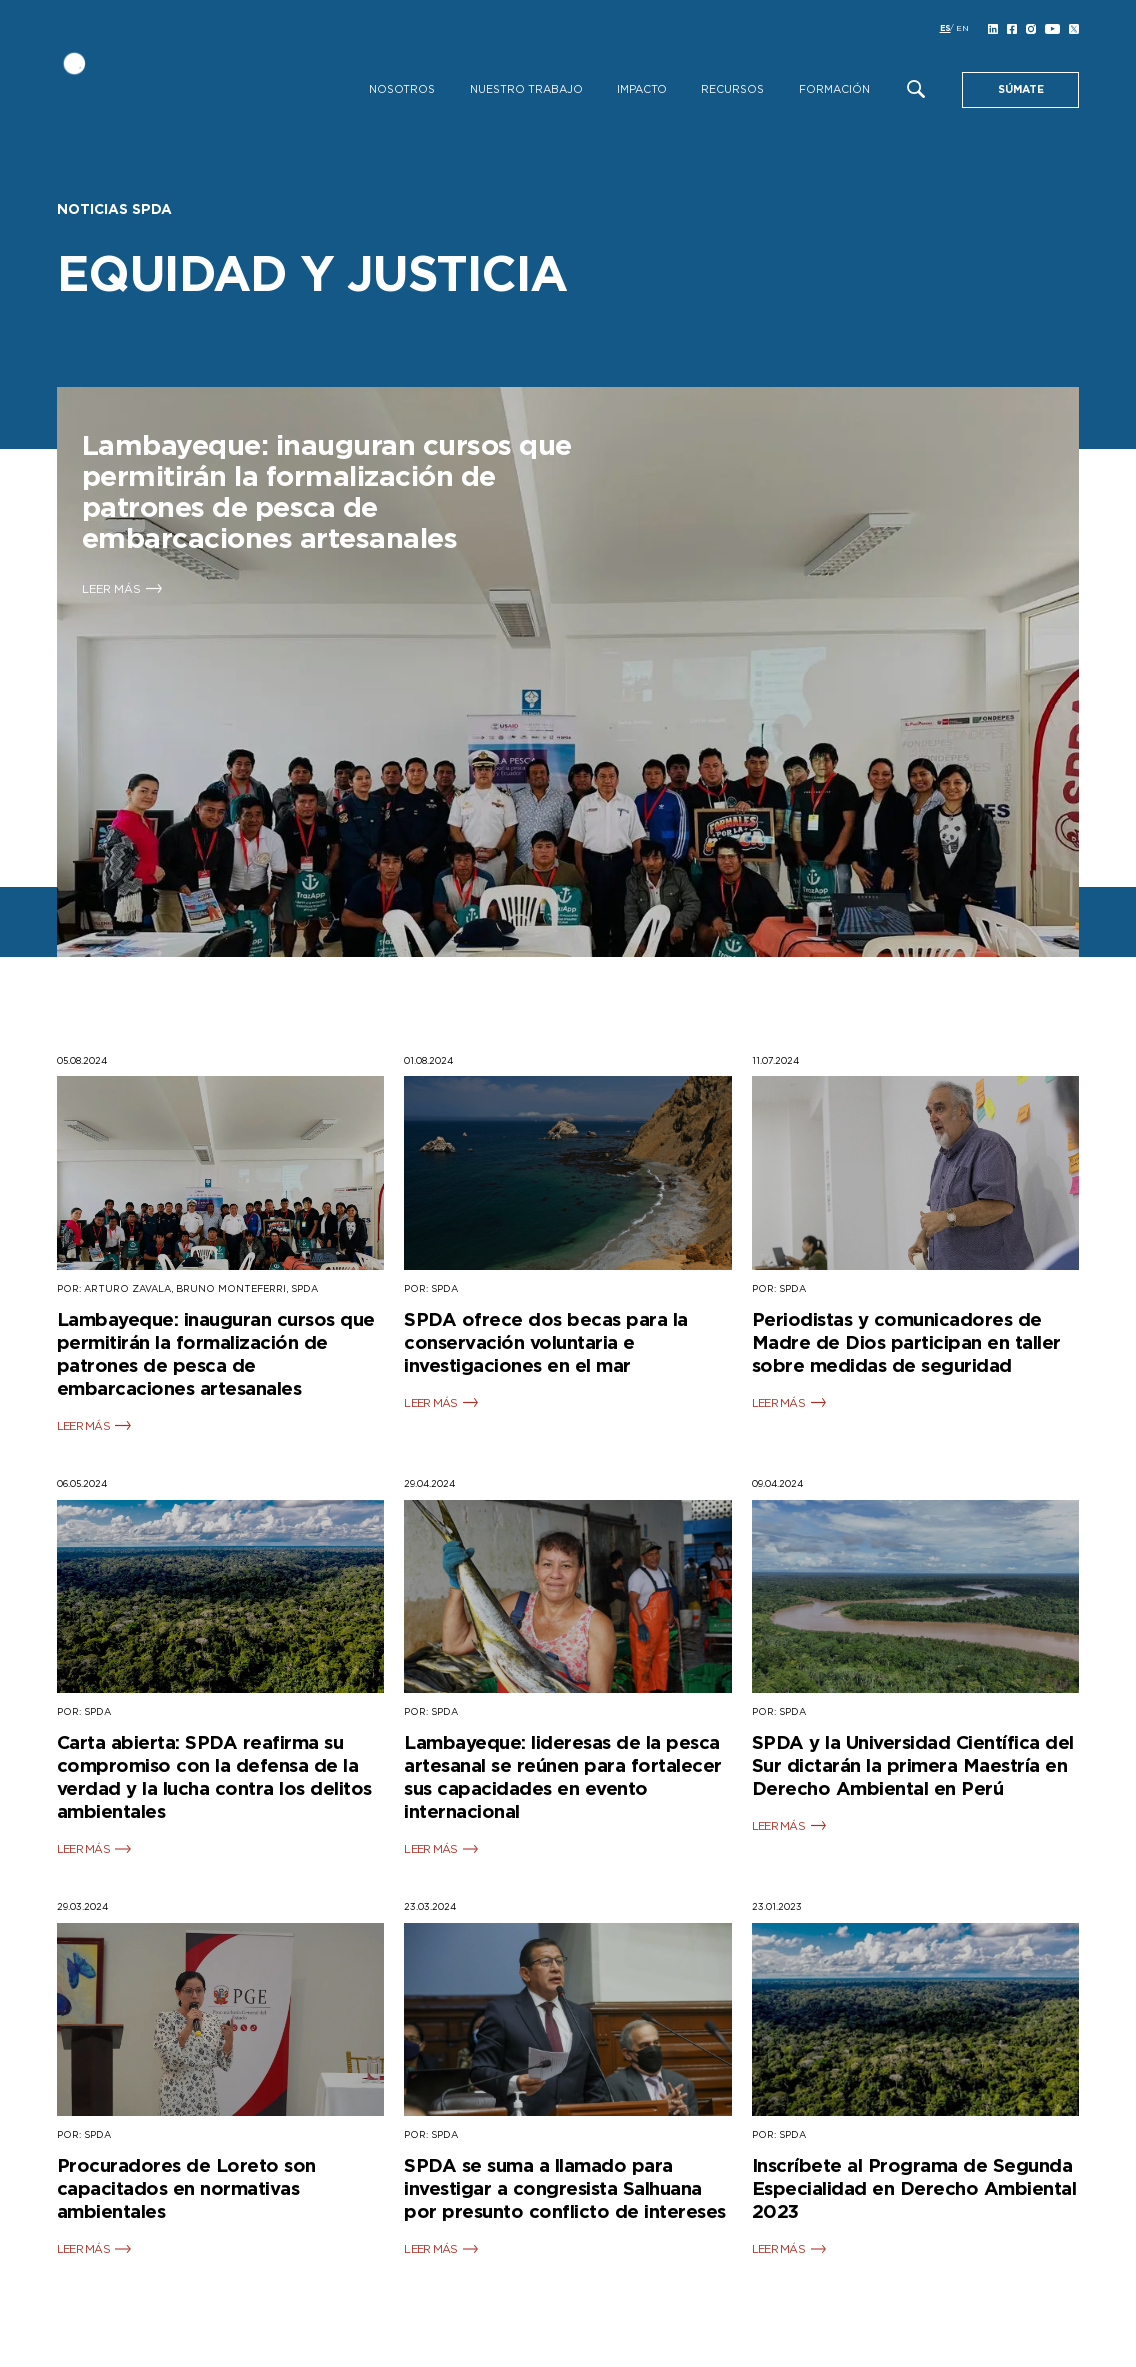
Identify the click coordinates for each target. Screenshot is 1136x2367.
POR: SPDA (431, 1289)
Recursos (732, 90)
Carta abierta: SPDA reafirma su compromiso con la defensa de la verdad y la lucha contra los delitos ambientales (214, 1778)
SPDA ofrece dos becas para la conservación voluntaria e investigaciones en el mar (546, 1343)
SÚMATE (1021, 90)
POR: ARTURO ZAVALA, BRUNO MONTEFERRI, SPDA (187, 1289)
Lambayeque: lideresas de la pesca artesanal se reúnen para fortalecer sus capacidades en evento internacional (563, 1778)
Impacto (642, 90)
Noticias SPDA (114, 210)
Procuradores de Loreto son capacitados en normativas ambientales (186, 2189)
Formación (834, 90)
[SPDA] (167, 77)
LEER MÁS (83, 1426)
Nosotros (402, 90)
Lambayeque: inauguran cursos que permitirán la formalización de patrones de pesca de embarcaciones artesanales (216, 1355)
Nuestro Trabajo (526, 90)
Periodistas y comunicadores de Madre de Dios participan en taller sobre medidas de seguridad (906, 1343)
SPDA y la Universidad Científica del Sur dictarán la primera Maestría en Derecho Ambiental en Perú (913, 1766)
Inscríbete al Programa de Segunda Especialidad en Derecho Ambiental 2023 (914, 2189)
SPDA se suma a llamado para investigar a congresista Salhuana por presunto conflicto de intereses (565, 2189)
